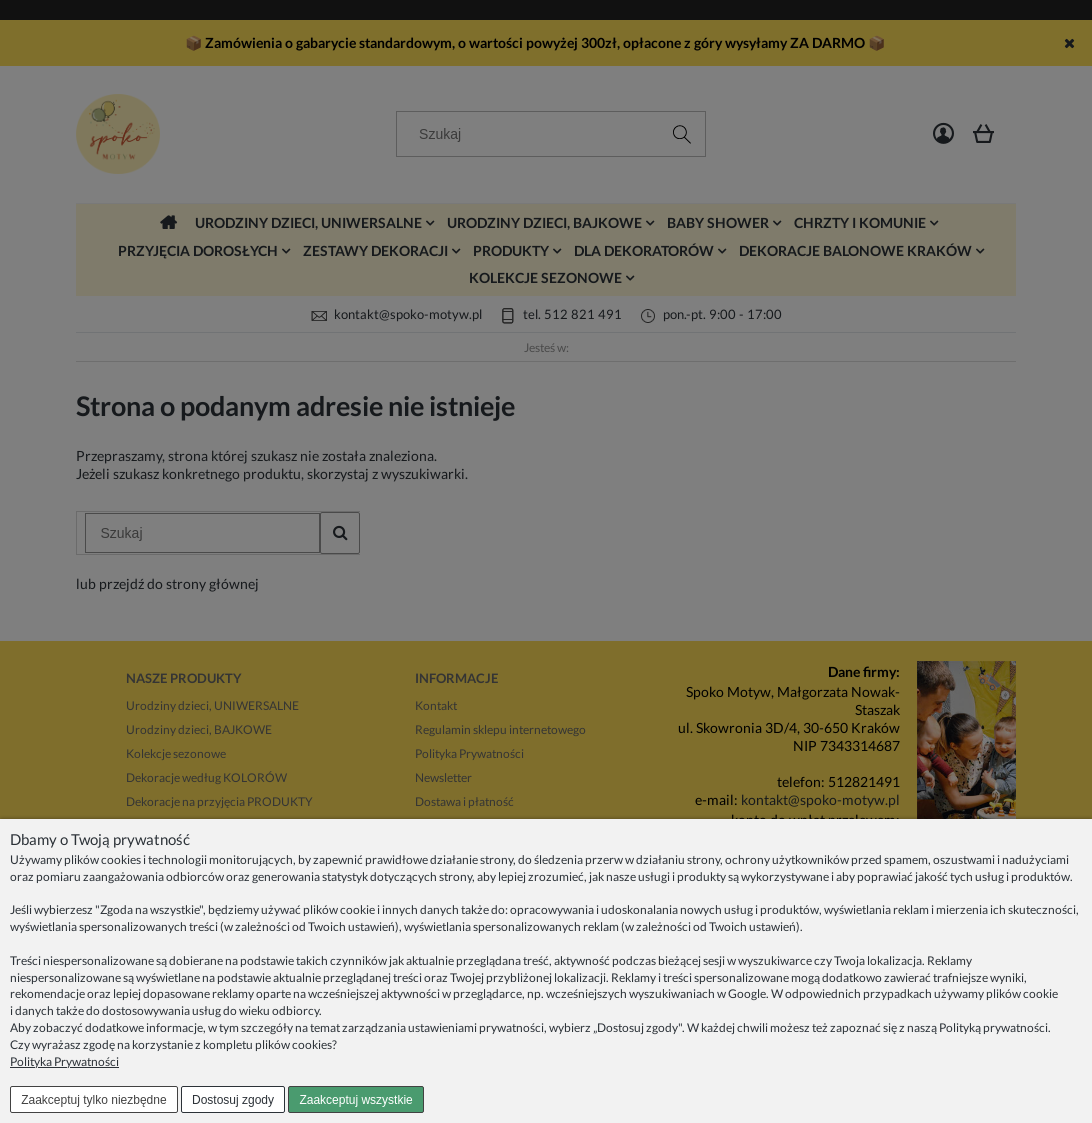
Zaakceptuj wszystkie (355, 1100)
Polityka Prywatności (64, 1061)
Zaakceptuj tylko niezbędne (93, 1100)
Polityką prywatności (993, 1027)
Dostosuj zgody (233, 1100)
